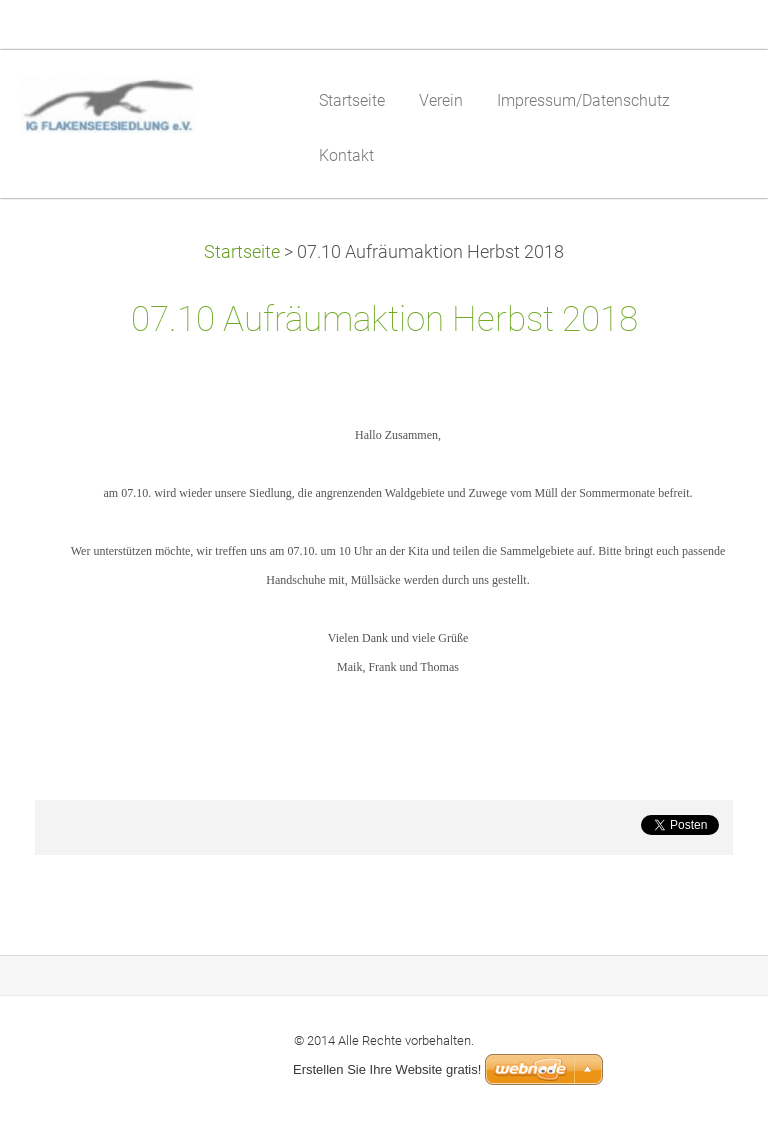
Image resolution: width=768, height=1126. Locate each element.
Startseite (242, 252)
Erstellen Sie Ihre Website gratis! (387, 1069)
